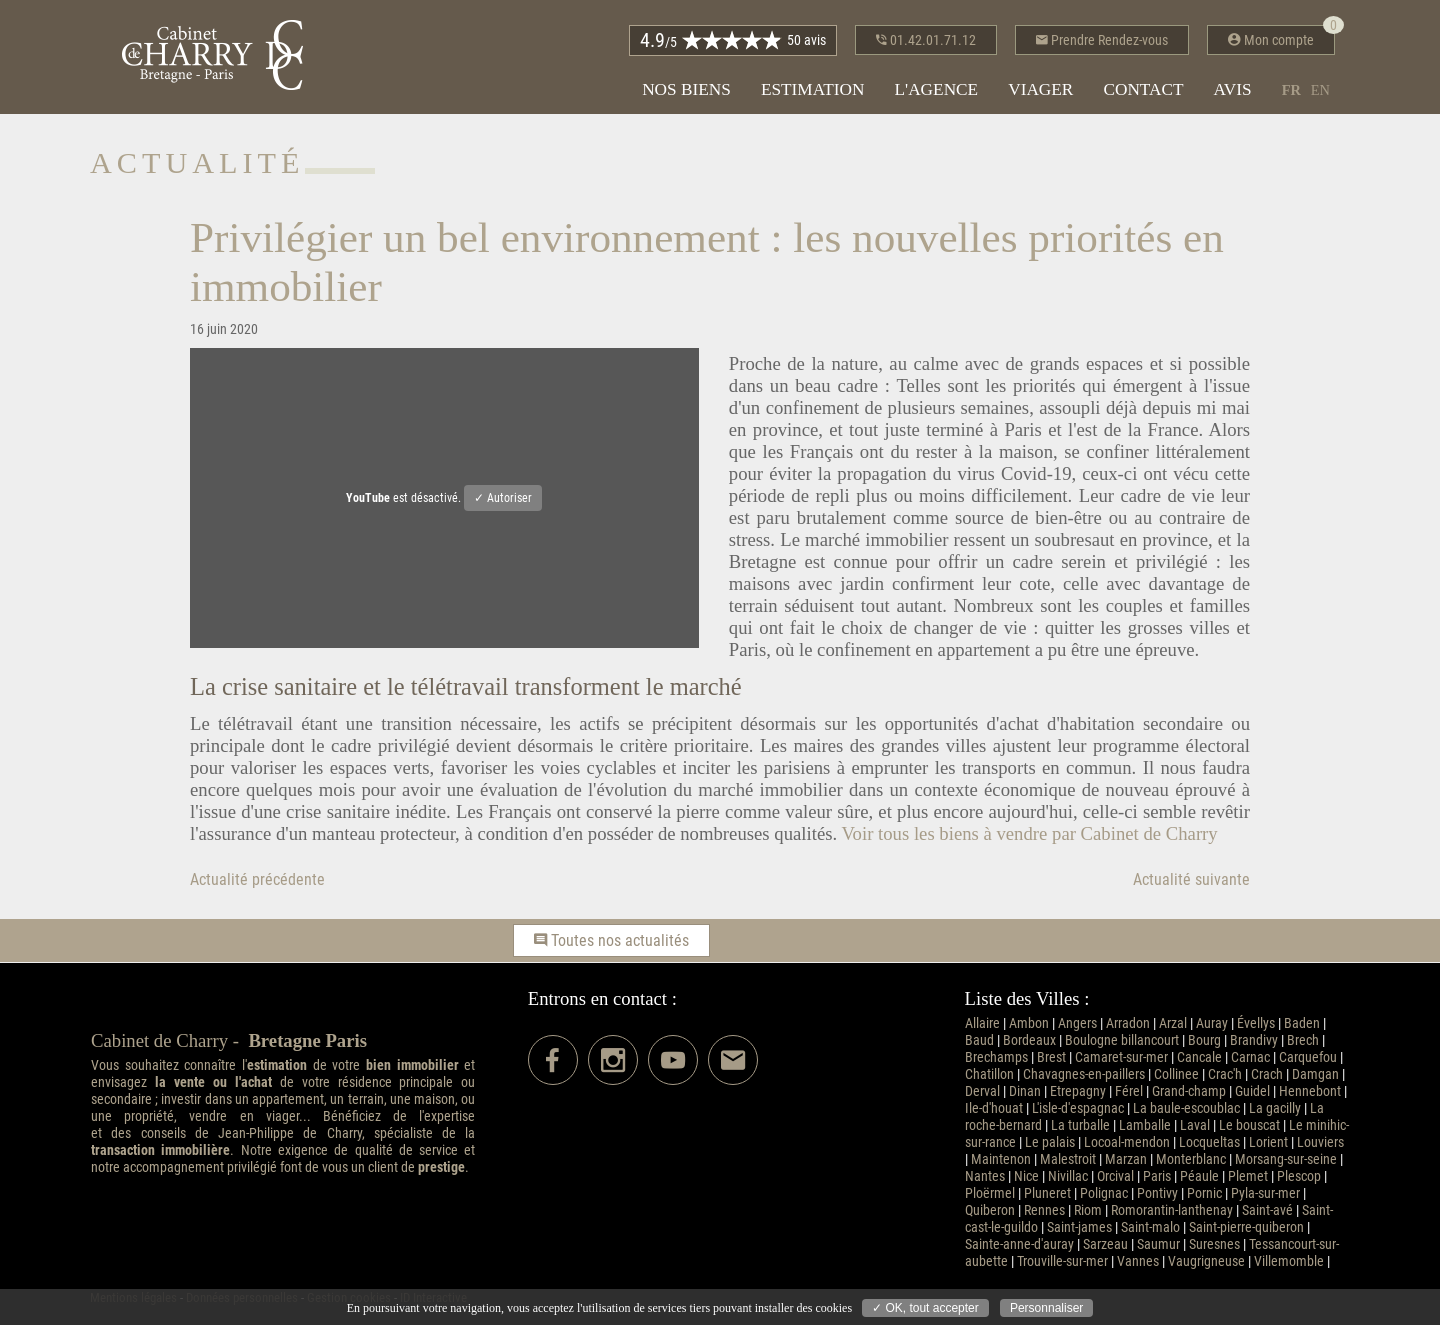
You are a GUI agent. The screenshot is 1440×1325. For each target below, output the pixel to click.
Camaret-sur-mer (1121, 1057)
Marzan (1126, 1159)
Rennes (1044, 1210)
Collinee (1176, 1074)
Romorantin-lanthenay (1172, 1210)
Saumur (1158, 1244)
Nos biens (686, 89)
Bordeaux (1029, 1040)
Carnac (1250, 1057)
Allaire (982, 1023)
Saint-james (1079, 1227)
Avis (1233, 89)
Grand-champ (1189, 1091)
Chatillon (989, 1074)
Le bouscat (1249, 1125)
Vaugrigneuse (1206, 1261)
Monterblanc (1191, 1159)
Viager (1040, 89)
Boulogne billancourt (1122, 1040)
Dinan (1025, 1091)
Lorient (1268, 1142)
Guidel (1252, 1091)
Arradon (1128, 1023)
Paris (1157, 1176)
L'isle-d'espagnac (1078, 1108)
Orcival (1115, 1176)
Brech (1303, 1040)
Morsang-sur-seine (1286, 1159)
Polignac (1104, 1193)
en (1320, 90)
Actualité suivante (1191, 879)
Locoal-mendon (1127, 1142)
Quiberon (990, 1210)
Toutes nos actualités (611, 940)
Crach (1267, 1074)
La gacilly (1275, 1108)
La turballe (1080, 1125)
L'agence (936, 89)
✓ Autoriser (503, 498)
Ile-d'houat (994, 1108)
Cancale (1199, 1057)
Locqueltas (1209, 1142)
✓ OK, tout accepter (925, 1308)
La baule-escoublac (1186, 1108)
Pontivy (1157, 1193)
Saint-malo (1150, 1227)
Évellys (1256, 1023)
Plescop (1299, 1176)
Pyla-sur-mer (1265, 1193)
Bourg (1204, 1040)
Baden (1302, 1023)
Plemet (1248, 1176)
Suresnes (1214, 1244)
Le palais (1050, 1142)
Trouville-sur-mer (1062, 1261)
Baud (979, 1040)
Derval (982, 1091)
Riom (1088, 1210)
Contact (1143, 89)
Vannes (1138, 1261)
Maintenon (1001, 1159)
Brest (1051, 1057)
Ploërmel (990, 1193)
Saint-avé (1267, 1210)
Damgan (1315, 1074)
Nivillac (1068, 1176)
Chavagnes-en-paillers (1084, 1074)
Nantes (985, 1176)
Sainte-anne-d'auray (1019, 1244)
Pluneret (1047, 1193)
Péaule (1199, 1176)
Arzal (1173, 1023)
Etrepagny (1078, 1091)
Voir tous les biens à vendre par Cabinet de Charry (1029, 833)
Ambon (1029, 1023)
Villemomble (1289, 1261)
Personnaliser (1046, 1308)
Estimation (813, 89)
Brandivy (1254, 1040)
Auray (1212, 1023)
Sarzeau (1105, 1244)
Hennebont (1310, 1091)
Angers (1077, 1023)
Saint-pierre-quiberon (1246, 1227)
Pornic (1204, 1193)
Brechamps (996, 1057)
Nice (1026, 1176)
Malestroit (1068, 1159)
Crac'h (1225, 1074)
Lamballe (1145, 1125)
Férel (1129, 1091)
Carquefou (1308, 1057)
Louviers (1320, 1142)
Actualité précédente (257, 879)
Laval (1195, 1125)
